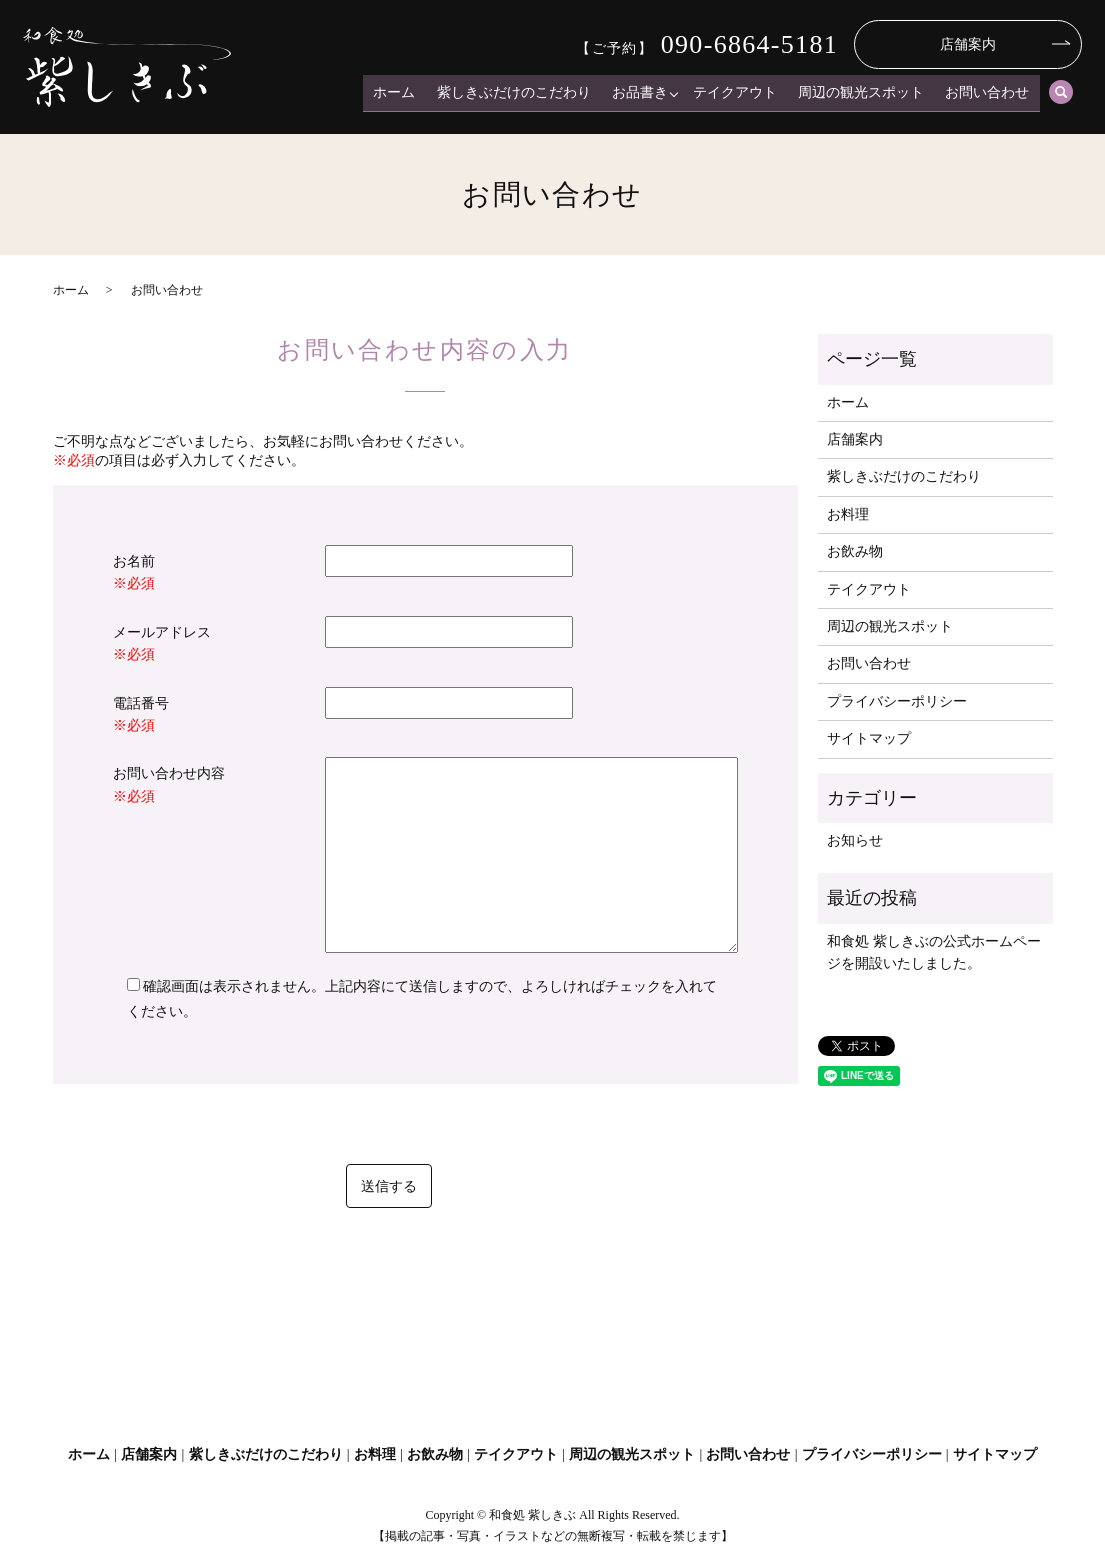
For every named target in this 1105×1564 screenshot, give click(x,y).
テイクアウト (743, 95)
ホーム (411, 95)
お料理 (848, 514)
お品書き (650, 95)
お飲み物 (855, 551)
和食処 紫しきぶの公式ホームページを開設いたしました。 (934, 952)
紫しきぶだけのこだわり (527, 95)
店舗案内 (968, 44)
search (1061, 96)
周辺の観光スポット (866, 95)
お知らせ (855, 840)
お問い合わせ (989, 95)
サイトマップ (869, 738)
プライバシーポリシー (897, 701)
